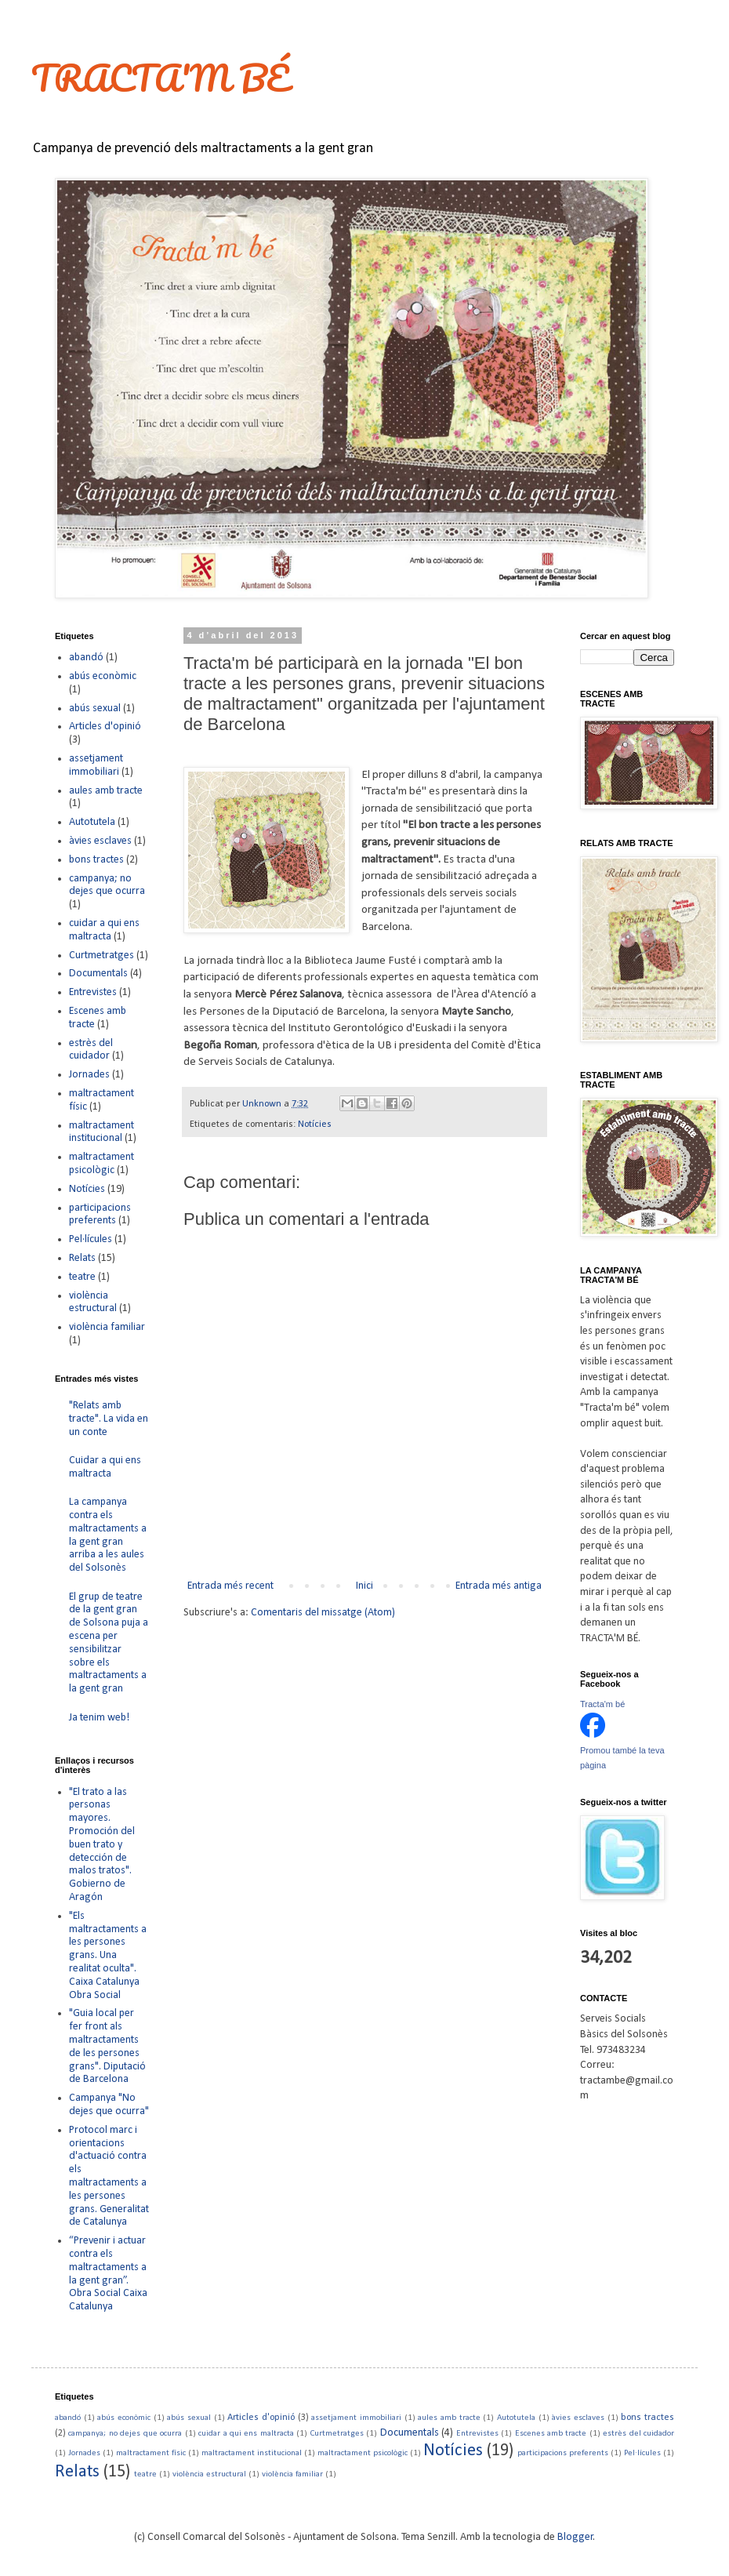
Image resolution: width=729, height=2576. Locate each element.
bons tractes (96, 860)
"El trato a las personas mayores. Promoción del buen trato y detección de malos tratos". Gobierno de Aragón (102, 1844)
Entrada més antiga (498, 1586)
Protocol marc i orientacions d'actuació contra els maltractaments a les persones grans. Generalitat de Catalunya (109, 2176)
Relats (82, 1258)
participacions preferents (100, 1214)
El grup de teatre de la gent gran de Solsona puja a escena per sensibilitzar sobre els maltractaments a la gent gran (108, 1643)
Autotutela (92, 822)
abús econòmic (102, 676)
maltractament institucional (101, 1132)
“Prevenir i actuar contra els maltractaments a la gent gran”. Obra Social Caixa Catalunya (108, 2274)
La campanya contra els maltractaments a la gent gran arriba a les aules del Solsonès (108, 1535)
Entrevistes (93, 992)
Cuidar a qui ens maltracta (105, 1467)
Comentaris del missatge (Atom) (323, 1613)
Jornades (89, 1075)
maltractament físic (151, 2453)
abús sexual (95, 708)
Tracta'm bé (602, 1704)
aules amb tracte (106, 791)
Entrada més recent (230, 1586)
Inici (364, 1586)
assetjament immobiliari (96, 765)
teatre (82, 1277)
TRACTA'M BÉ (160, 78)
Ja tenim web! (99, 1718)
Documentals (98, 973)
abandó (86, 657)
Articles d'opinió (105, 726)
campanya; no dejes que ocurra (107, 885)
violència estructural (93, 1302)
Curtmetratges (101, 955)
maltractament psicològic (101, 1163)
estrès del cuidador (91, 1050)
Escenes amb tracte (551, 2433)
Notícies (315, 1124)
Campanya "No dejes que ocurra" (109, 2104)
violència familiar (107, 1327)
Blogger (575, 2537)
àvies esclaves (100, 841)
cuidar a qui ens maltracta (104, 930)
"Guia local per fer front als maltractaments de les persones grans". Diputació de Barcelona (107, 2046)
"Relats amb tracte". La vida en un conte (108, 1419)
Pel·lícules (90, 1239)
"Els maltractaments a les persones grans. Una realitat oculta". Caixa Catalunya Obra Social (108, 1955)
